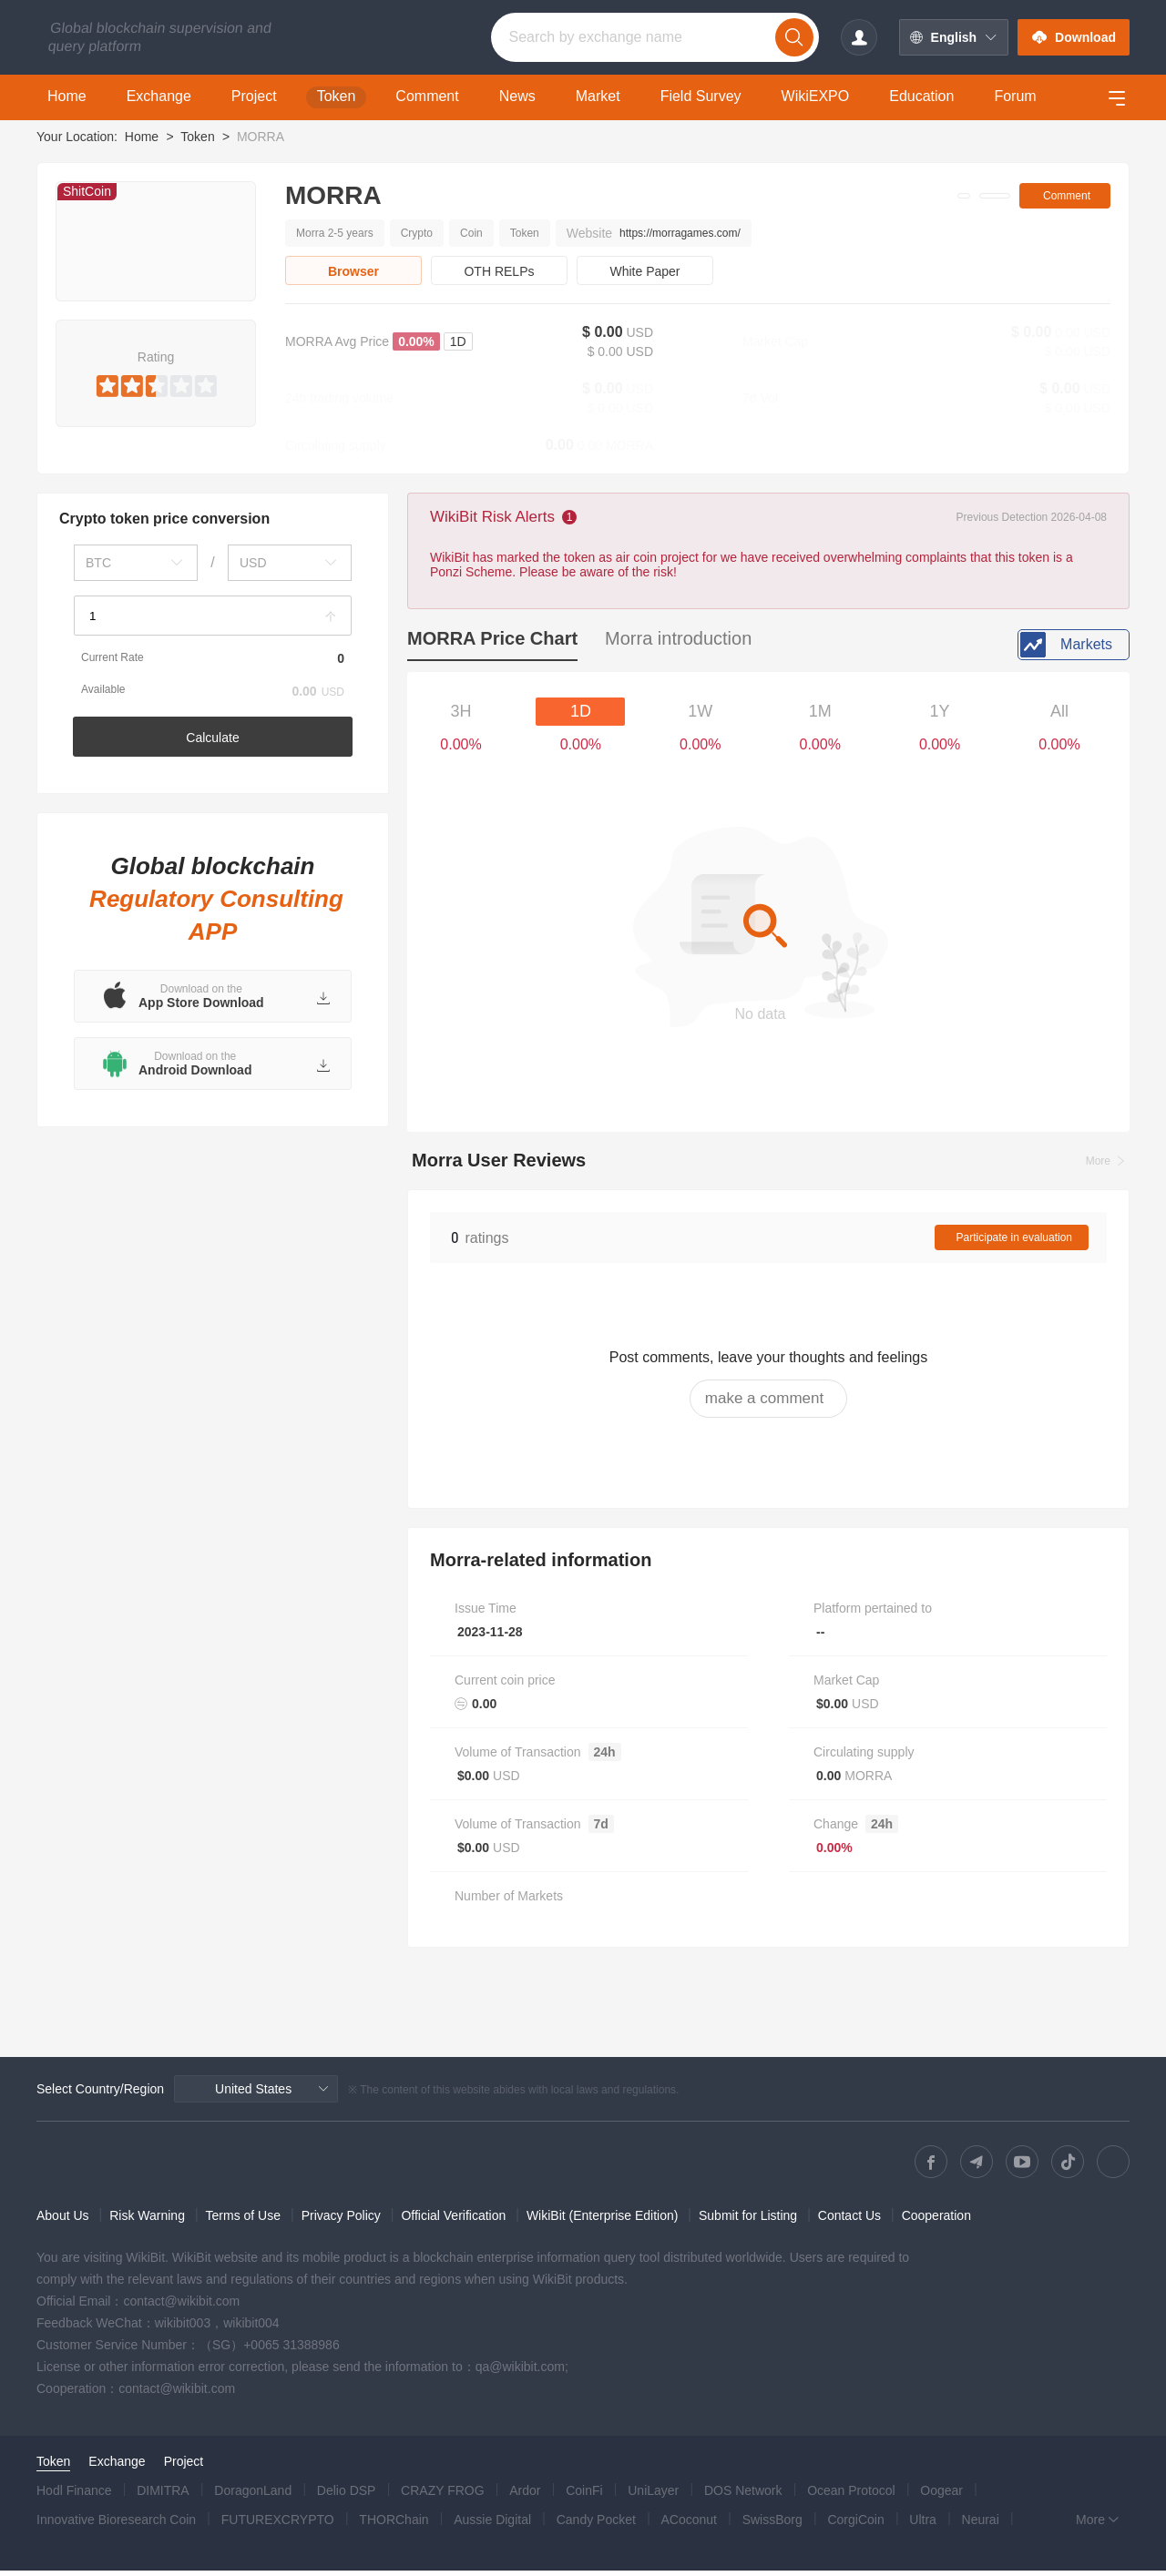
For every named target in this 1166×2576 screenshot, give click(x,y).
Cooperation (936, 2221)
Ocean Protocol (851, 2496)
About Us (62, 2221)
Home (142, 136)
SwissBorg (772, 2525)
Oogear (941, 2496)
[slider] (156, 382)
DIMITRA (163, 2496)
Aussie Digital (492, 2525)
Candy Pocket (596, 2525)
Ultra (922, 2525)
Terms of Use (243, 2221)
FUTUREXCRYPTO (277, 2525)
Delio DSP (346, 2496)
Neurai (980, 2525)
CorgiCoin (855, 2525)
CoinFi (584, 2496)
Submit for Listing (748, 2221)
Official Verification (453, 2221)
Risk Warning (147, 2221)
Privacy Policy (341, 2221)
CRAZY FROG (443, 2496)
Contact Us (849, 2221)
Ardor (524, 2496)
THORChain (393, 2525)
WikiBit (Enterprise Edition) (603, 2221)
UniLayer (653, 2496)
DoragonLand (253, 2496)
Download (1073, 37)
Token (197, 136)
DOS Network (743, 2496)
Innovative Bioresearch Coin (116, 2525)
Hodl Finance (74, 2496)
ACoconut (689, 2525)
